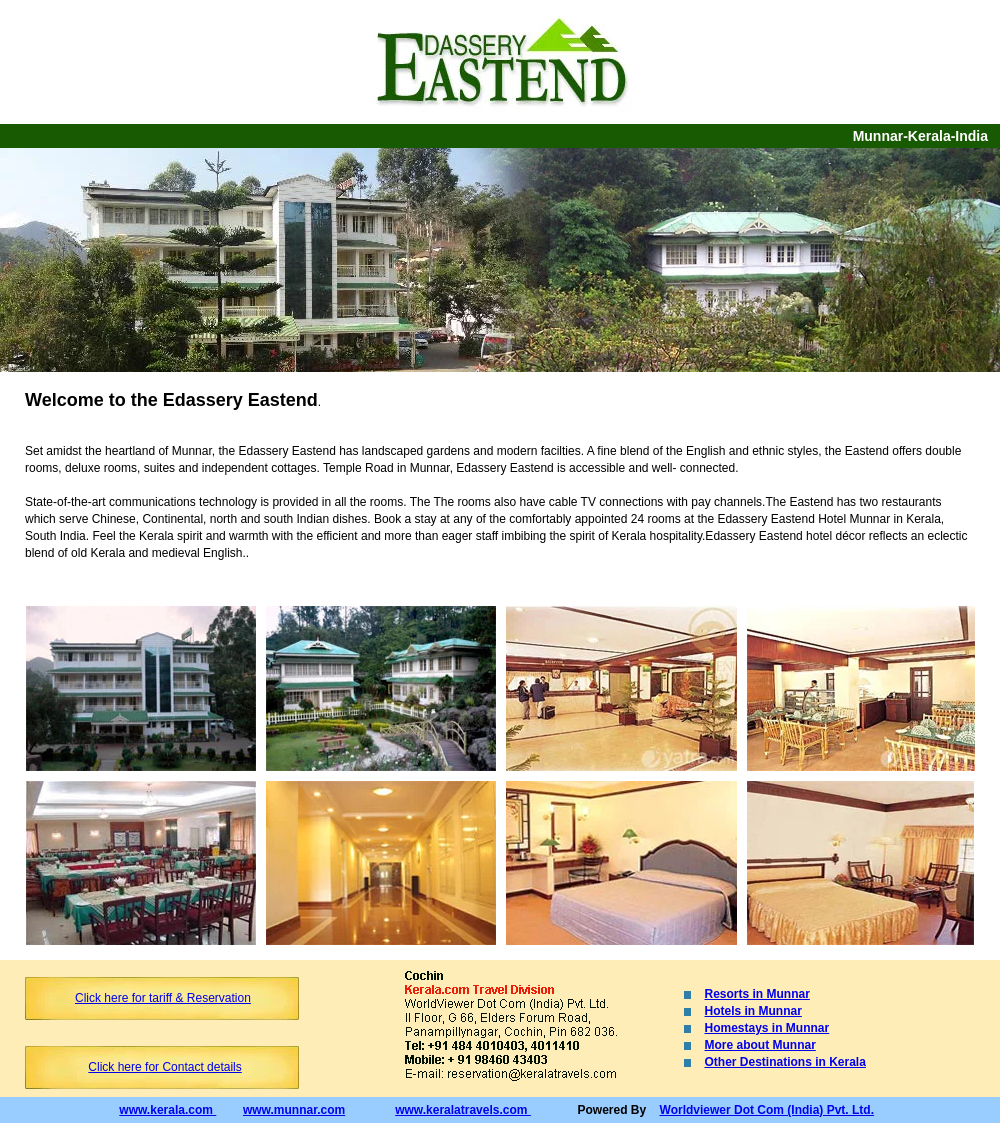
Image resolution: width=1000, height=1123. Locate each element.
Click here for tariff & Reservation (163, 998)
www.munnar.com (294, 1110)
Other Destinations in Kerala (785, 1062)
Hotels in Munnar (753, 1011)
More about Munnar (760, 1045)
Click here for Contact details (164, 1067)
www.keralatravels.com (463, 1110)
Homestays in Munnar (767, 1028)
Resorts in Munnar (757, 994)
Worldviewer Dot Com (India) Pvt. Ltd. (767, 1110)
